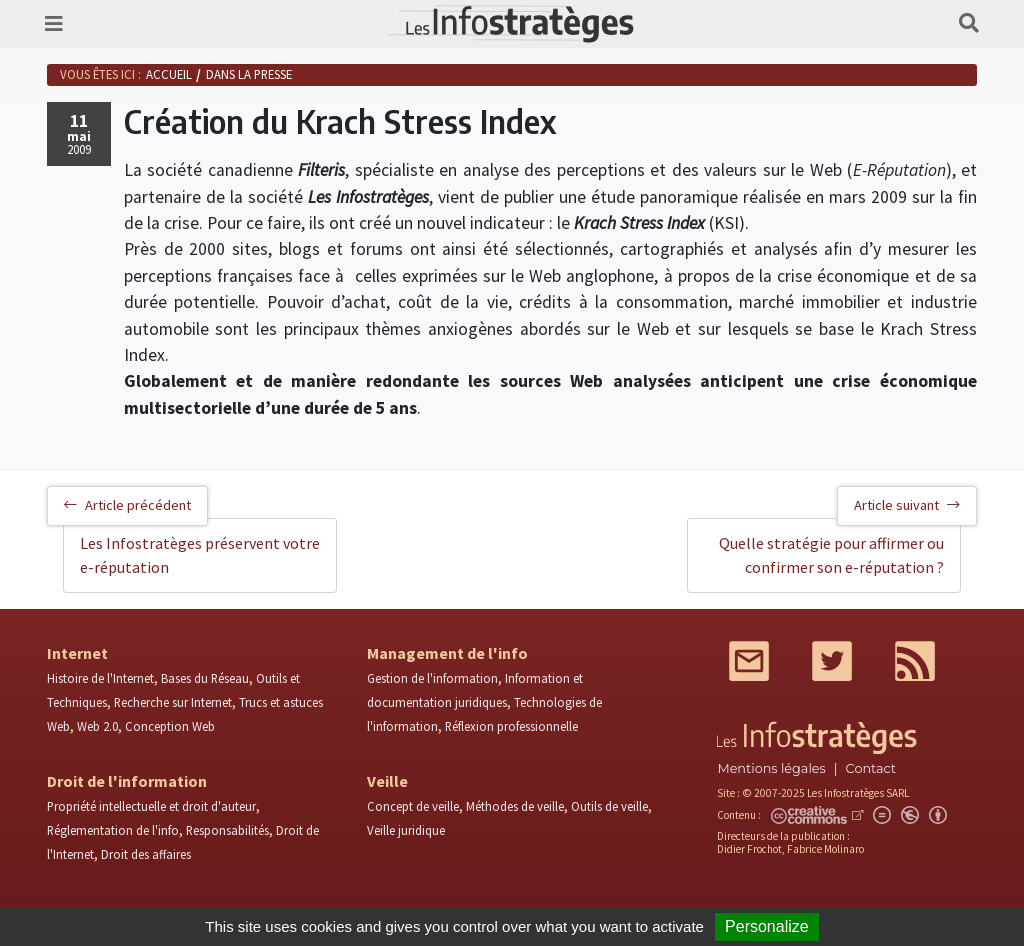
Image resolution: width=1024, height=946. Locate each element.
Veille (387, 781)
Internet (77, 653)
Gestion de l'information (432, 678)
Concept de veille (413, 806)
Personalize (767, 926)
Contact (871, 768)
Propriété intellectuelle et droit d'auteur (151, 806)
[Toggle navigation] (54, 24)
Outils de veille (609, 806)
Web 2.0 (97, 726)
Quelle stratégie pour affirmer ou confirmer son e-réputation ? (831, 555)
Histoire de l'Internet (100, 678)
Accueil (169, 74)
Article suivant (907, 505)
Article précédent (127, 505)
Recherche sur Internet (173, 702)
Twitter (832, 661)
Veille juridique (406, 830)
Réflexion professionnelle (511, 726)
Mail (749, 661)
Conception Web (170, 726)
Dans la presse (249, 74)
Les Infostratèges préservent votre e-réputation (200, 555)
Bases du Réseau (205, 678)
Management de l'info (447, 653)
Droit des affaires (146, 854)
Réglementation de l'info (113, 830)
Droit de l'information (127, 781)
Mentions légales (771, 768)
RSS (915, 661)
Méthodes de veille (515, 806)
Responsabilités (227, 830)
